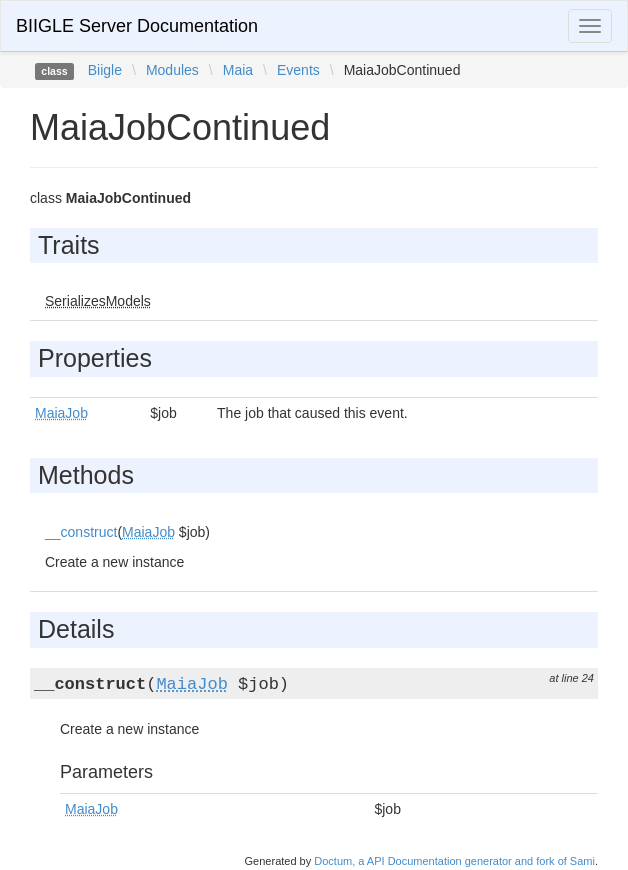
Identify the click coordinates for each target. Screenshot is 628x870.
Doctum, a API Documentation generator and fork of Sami (454, 861)
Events (298, 70)
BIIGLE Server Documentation (137, 26)
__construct (81, 532)
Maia (238, 70)
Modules (172, 70)
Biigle (105, 70)
